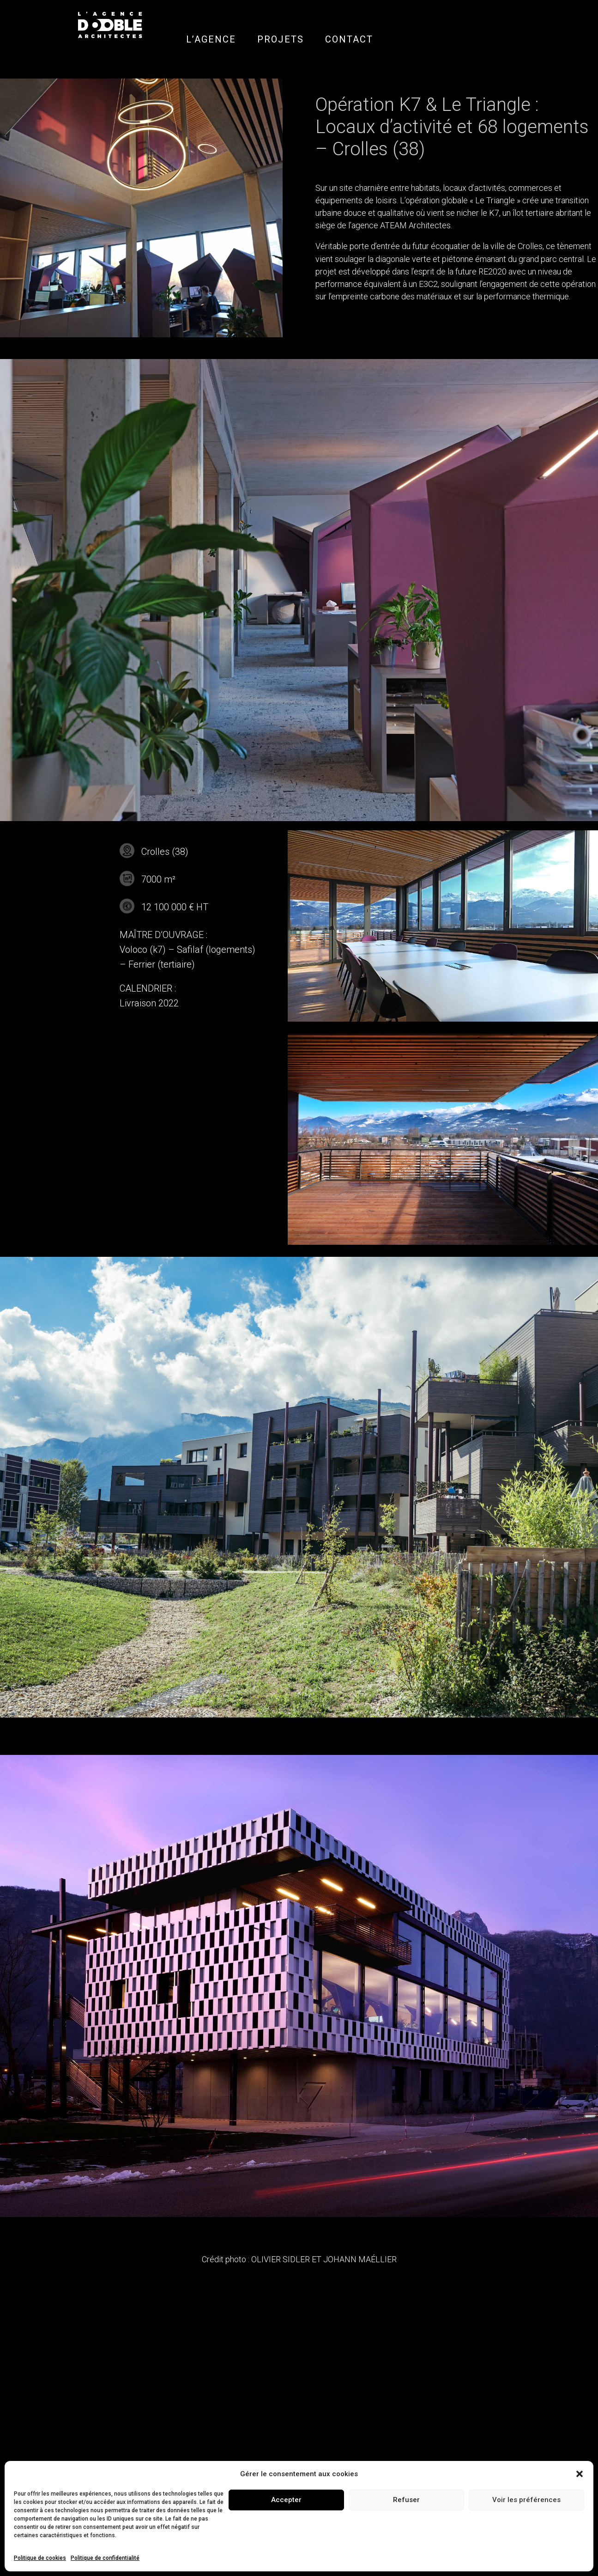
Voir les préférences (526, 2500)
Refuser (406, 2500)
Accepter (286, 2500)
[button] (579, 2474)
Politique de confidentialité (105, 2558)
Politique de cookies (40, 2558)
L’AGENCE (211, 39)
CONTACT (349, 39)
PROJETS (280, 39)
